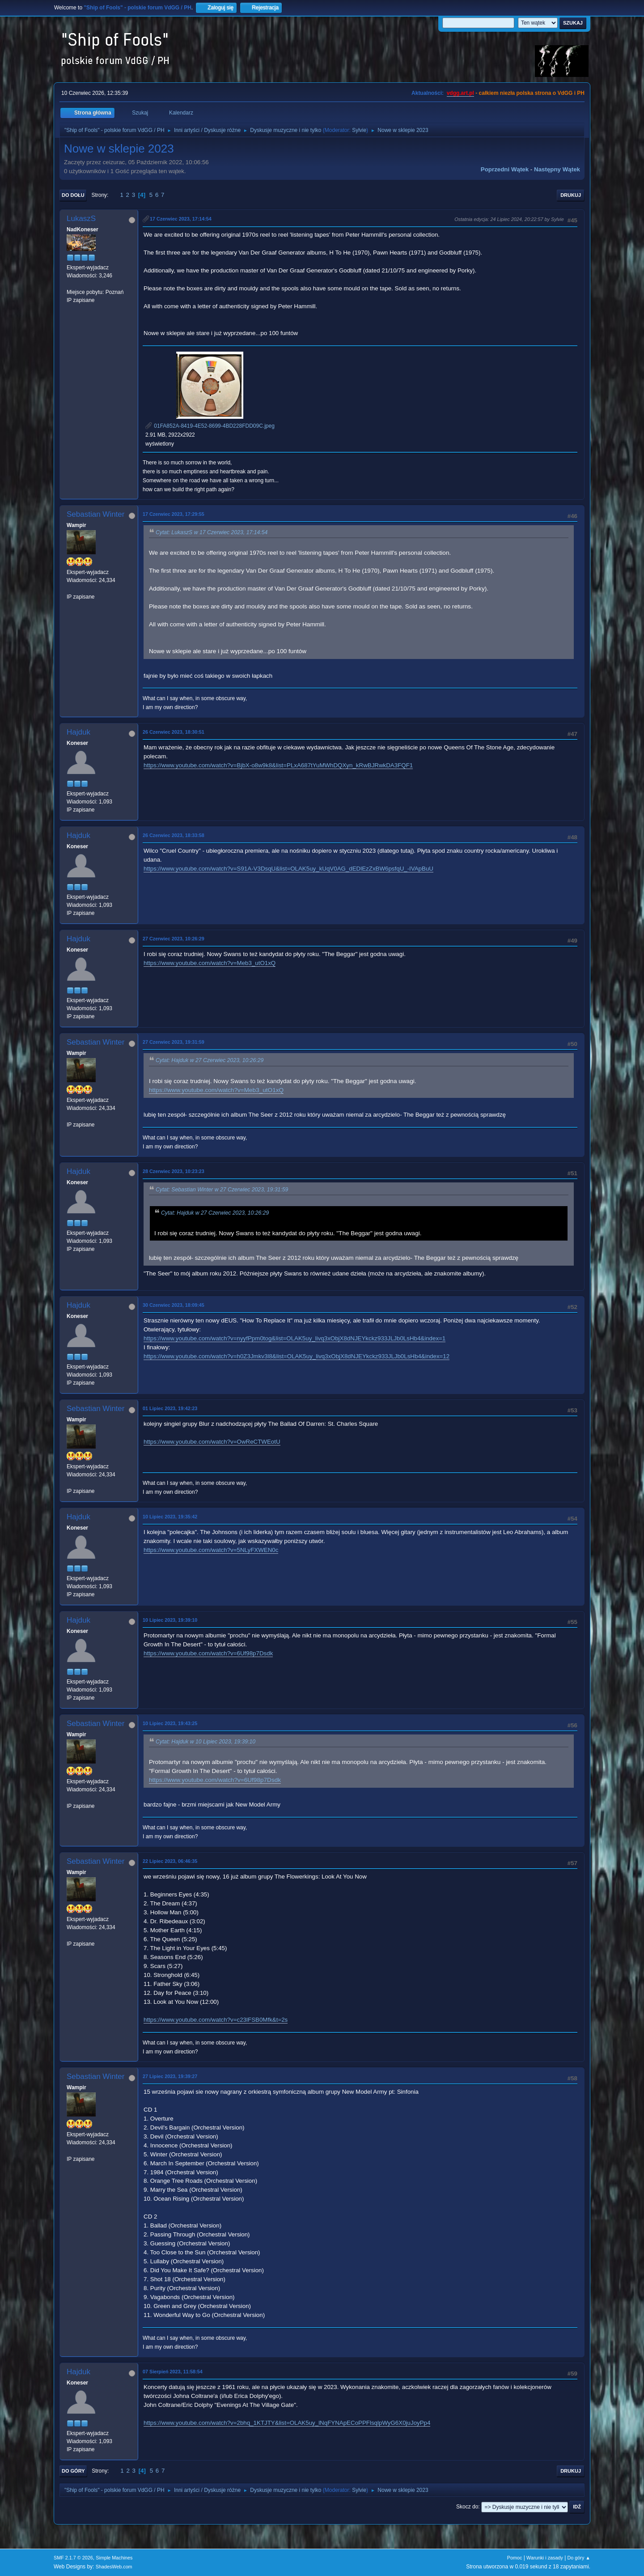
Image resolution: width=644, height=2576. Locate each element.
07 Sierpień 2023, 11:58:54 (173, 2371)
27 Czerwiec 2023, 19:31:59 (173, 1042)
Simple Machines (114, 2557)
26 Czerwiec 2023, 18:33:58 (173, 835)
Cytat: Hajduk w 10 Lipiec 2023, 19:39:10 (205, 1742)
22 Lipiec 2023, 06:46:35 (170, 1861)
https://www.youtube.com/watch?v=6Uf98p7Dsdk (208, 1653)
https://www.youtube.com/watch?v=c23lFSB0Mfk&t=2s (216, 2019)
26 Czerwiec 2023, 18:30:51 (173, 732)
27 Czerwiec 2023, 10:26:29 (173, 938)
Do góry (73, 2471)
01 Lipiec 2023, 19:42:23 (170, 1408)
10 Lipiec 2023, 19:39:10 (170, 1620)
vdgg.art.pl (460, 93)
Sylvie (359, 130)
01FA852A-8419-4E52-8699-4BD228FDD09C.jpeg (210, 426)
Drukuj (570, 195)
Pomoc (514, 2557)
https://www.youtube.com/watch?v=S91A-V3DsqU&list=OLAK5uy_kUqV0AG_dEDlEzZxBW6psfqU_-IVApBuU (288, 868)
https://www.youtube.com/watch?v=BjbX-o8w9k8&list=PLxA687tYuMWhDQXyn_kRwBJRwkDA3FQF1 (278, 765)
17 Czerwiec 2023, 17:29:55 (173, 514)
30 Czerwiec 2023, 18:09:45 (173, 1305)
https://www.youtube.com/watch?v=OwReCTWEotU (212, 1441)
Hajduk (78, 732)
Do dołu (73, 195)
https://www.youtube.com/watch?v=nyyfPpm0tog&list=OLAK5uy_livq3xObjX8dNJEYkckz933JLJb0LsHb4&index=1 (294, 1338)
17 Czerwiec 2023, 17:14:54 (181, 218)
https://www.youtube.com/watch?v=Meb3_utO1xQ (209, 963)
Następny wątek (557, 169)
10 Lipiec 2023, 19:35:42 (170, 1516)
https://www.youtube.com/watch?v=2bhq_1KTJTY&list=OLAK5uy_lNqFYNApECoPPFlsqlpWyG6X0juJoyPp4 (287, 2422)
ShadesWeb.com (114, 2566)
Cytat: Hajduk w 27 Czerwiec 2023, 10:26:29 (209, 1061)
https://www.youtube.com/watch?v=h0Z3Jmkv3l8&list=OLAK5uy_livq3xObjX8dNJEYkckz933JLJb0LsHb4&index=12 (296, 1356)
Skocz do (467, 2507)
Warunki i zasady (544, 2557)
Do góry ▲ (579, 2557)
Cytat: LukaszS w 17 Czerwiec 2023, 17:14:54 (211, 532)
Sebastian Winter (95, 514)
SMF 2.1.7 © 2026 (73, 2557)
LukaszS (81, 218)
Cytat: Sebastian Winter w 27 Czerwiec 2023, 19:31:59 (222, 1189)
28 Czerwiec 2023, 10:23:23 (173, 1171)
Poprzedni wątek (505, 169)
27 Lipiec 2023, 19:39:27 (170, 2076)
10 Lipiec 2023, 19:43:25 (170, 1723)
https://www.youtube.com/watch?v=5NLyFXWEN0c (211, 1550)
